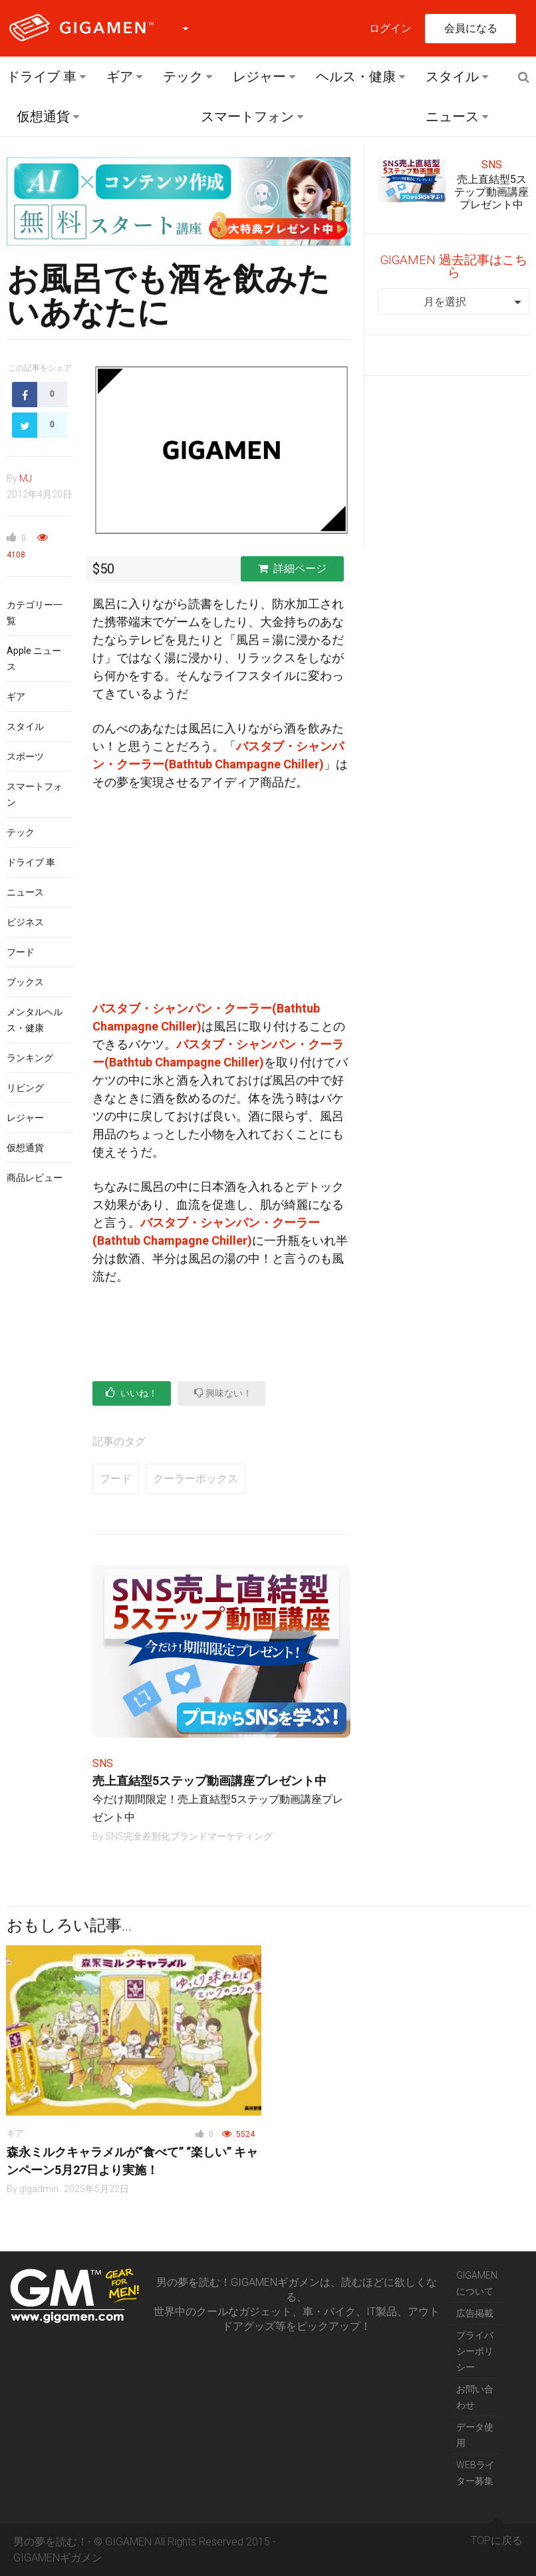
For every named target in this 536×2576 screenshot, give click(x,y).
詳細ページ (292, 568)
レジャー (259, 76)
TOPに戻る (497, 2535)
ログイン (390, 28)
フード (21, 952)
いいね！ (132, 1392)
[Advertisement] (221, 901)
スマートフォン (247, 116)
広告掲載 (474, 2313)
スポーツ (25, 756)
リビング (25, 1087)
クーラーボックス (195, 1478)
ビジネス (25, 922)
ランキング (30, 1057)
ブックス (25, 982)
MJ (25, 478)
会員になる (470, 28)
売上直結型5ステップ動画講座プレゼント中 (209, 1781)
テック (183, 76)
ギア (119, 76)
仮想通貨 (43, 116)
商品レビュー (35, 1177)
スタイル (452, 76)
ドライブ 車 (41, 76)
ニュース (452, 116)
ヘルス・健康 (356, 76)
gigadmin (39, 2188)
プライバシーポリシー (474, 2351)
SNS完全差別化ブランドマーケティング (189, 1836)
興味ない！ (223, 1392)
